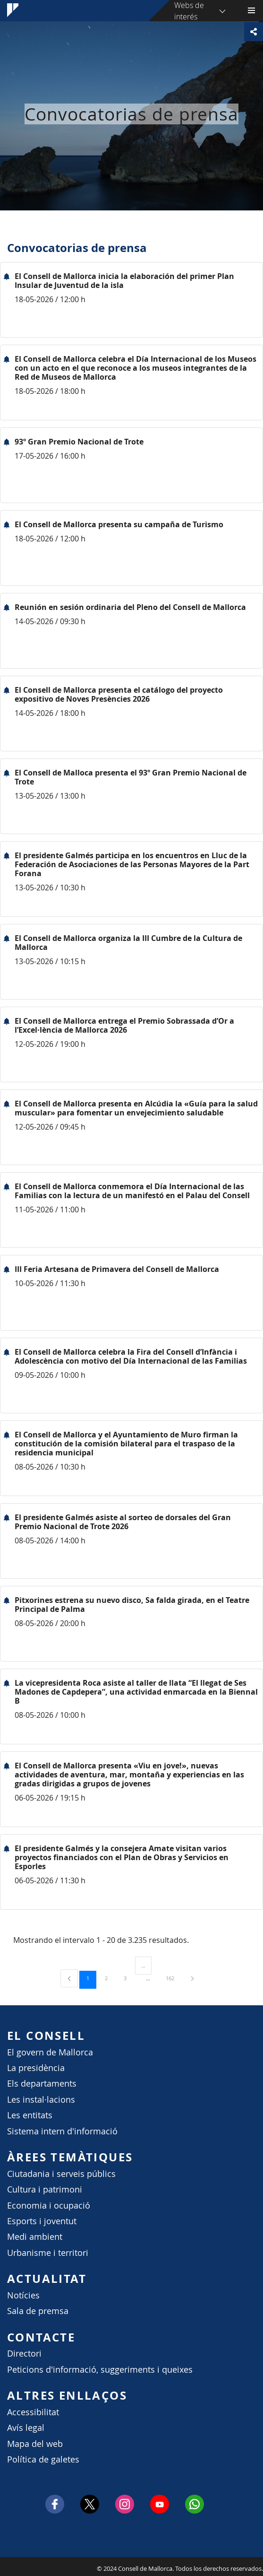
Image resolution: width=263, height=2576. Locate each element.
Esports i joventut (41, 2221)
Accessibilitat (33, 2412)
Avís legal (25, 2427)
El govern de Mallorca (50, 2052)
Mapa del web (35, 2443)
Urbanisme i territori (47, 2252)
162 (173, 1978)
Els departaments (41, 2083)
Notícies (23, 2295)
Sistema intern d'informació (62, 2131)
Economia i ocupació (48, 2205)
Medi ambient (34, 2236)
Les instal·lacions (41, 2099)
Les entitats (29, 2115)
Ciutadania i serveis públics (61, 2173)
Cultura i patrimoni (44, 2189)
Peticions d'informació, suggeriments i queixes (100, 2369)
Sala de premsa (37, 2311)
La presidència (36, 2068)
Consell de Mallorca (4, 2566)
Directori (24, 2353)
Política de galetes (43, 2459)
